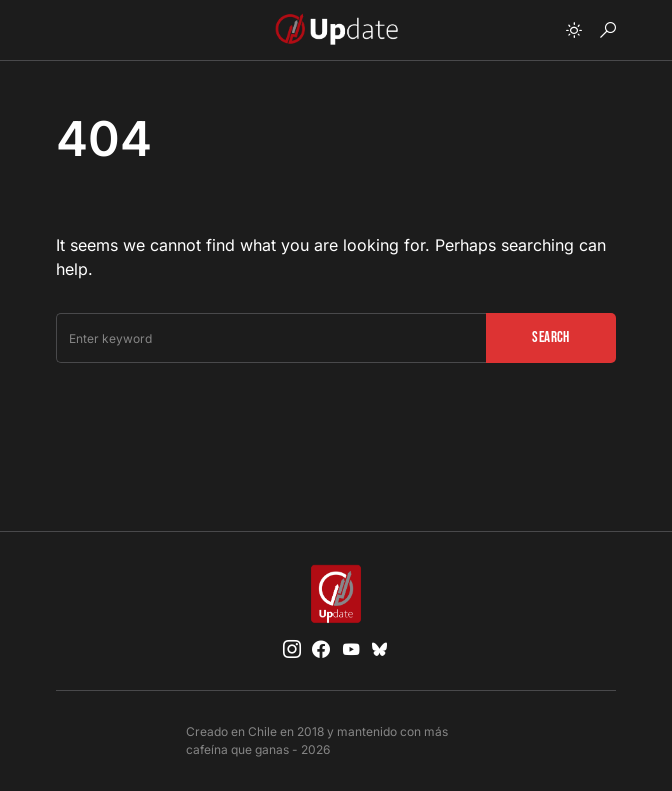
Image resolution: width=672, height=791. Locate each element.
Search (550, 337)
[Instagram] (292, 649)
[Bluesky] (380, 649)
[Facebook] (321, 649)
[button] (574, 30)
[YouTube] (351, 649)
